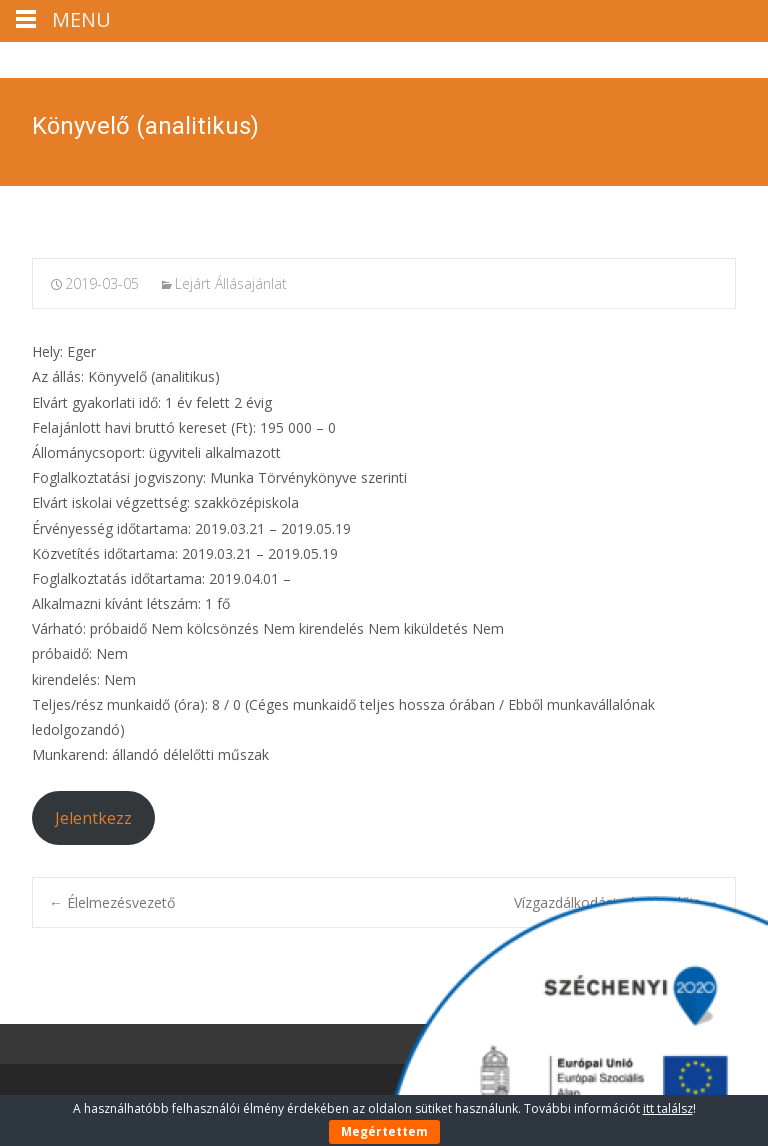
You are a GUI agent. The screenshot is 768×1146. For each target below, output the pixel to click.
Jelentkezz (93, 818)
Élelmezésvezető (112, 902)
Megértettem (384, 1131)
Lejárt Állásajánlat (231, 283)
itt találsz (668, 1108)
